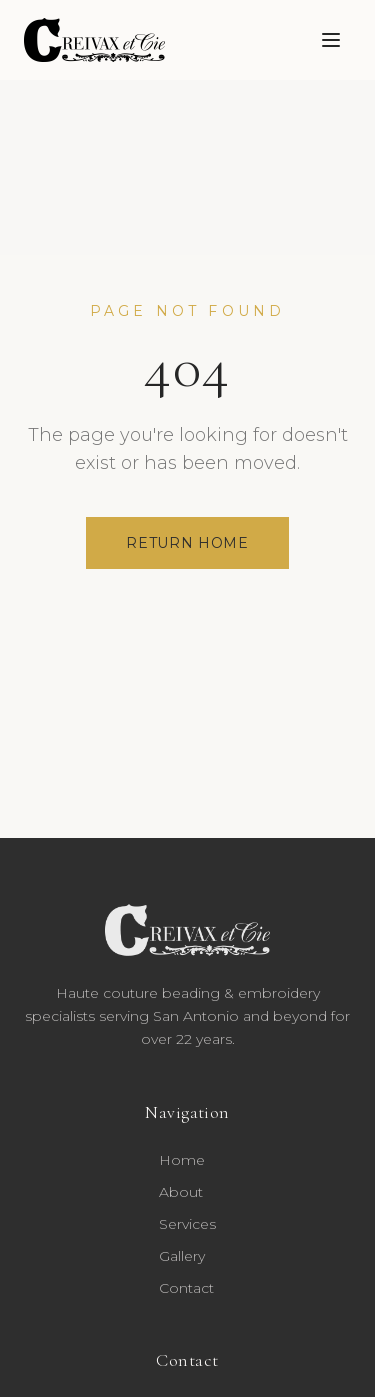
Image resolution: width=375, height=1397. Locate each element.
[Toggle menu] (331, 40)
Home (182, 1160)
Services (187, 1224)
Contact (186, 1288)
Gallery (182, 1256)
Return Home (187, 543)
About (181, 1192)
